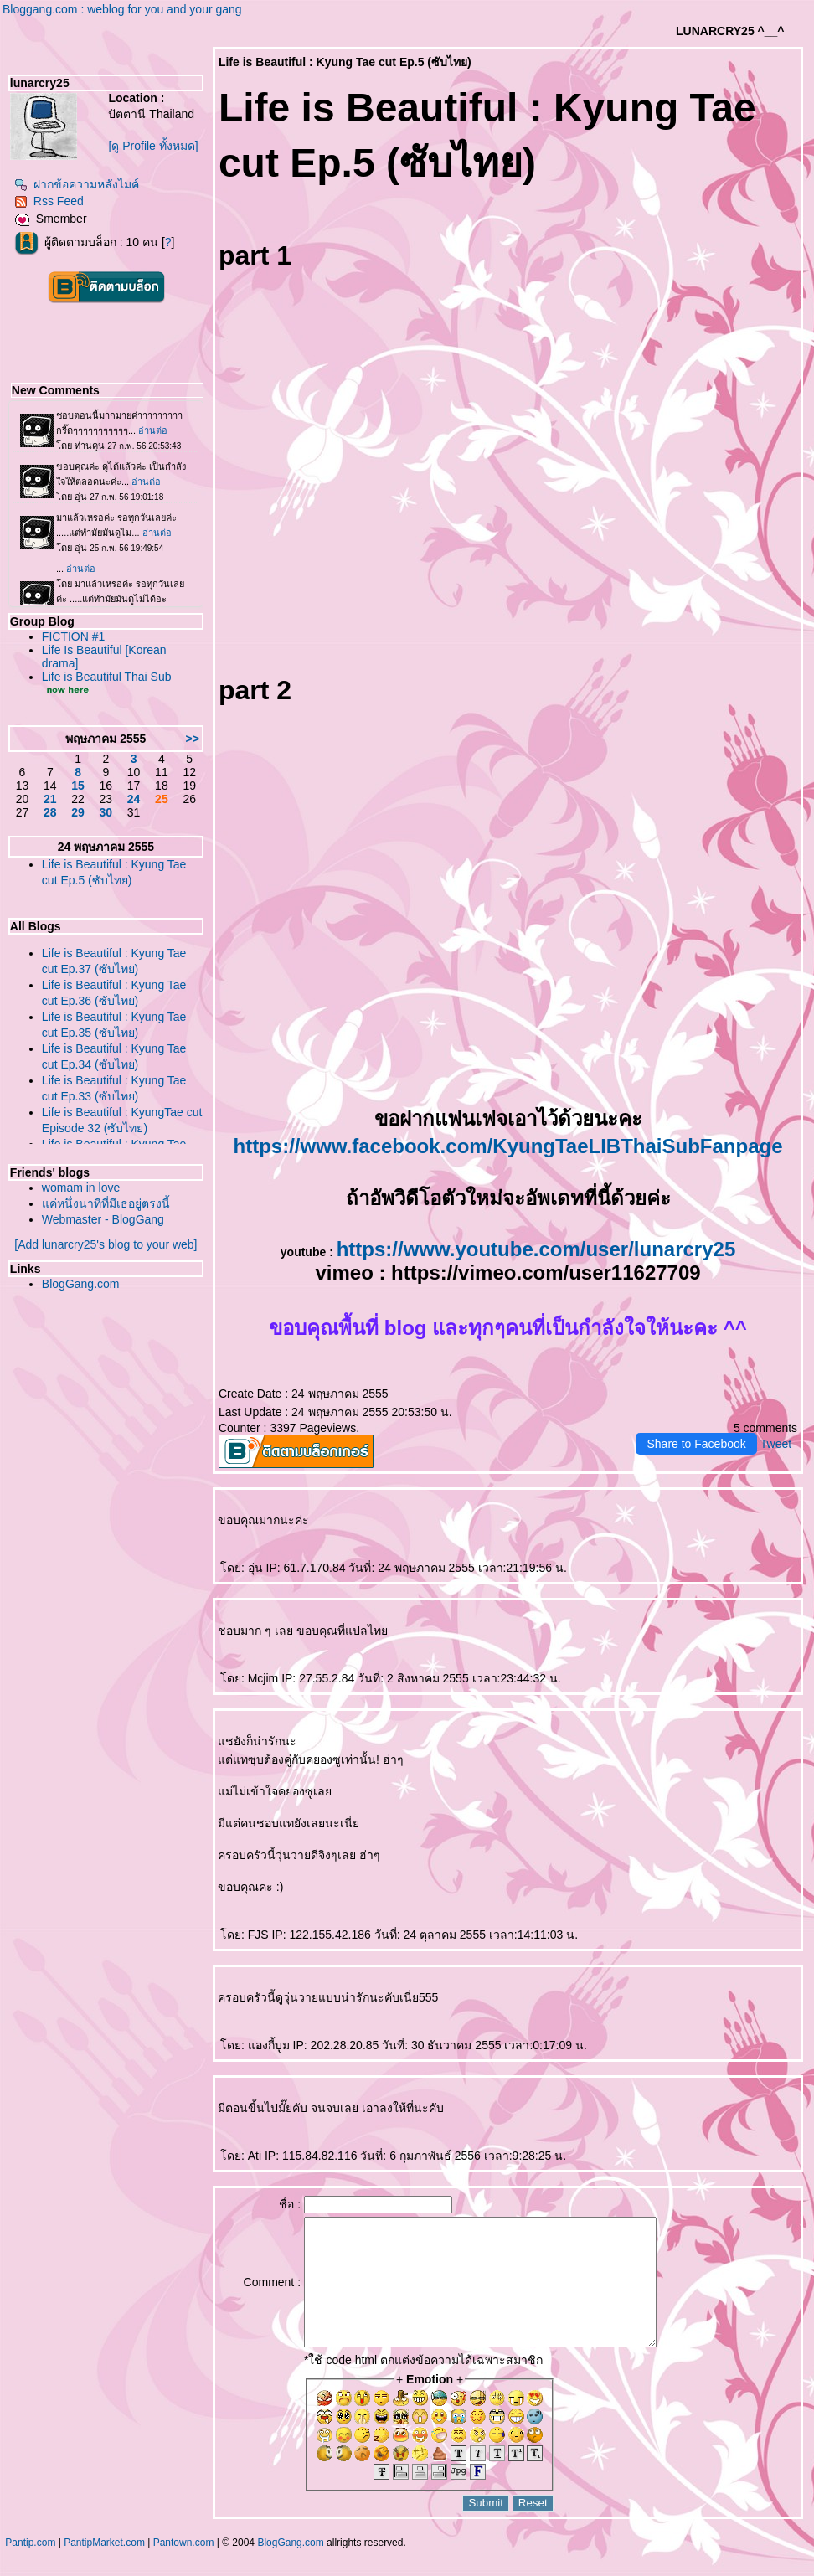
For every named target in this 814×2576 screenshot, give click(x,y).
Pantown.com (183, 2567)
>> (192, 738)
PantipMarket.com (104, 2567)
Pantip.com (30, 2567)
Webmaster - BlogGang (103, 1219)
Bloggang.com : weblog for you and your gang (122, 9)
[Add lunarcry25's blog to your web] (105, 1244)
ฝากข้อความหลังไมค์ (76, 184)
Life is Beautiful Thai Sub (107, 676)
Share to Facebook (696, 1443)
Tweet (775, 1443)
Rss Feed (49, 201)
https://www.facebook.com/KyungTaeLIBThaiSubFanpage (507, 1146)
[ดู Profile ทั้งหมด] (153, 145)
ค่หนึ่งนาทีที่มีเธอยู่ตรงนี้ (106, 1203)
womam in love (81, 1187)
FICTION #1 (73, 636)
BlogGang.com (81, 1284)
